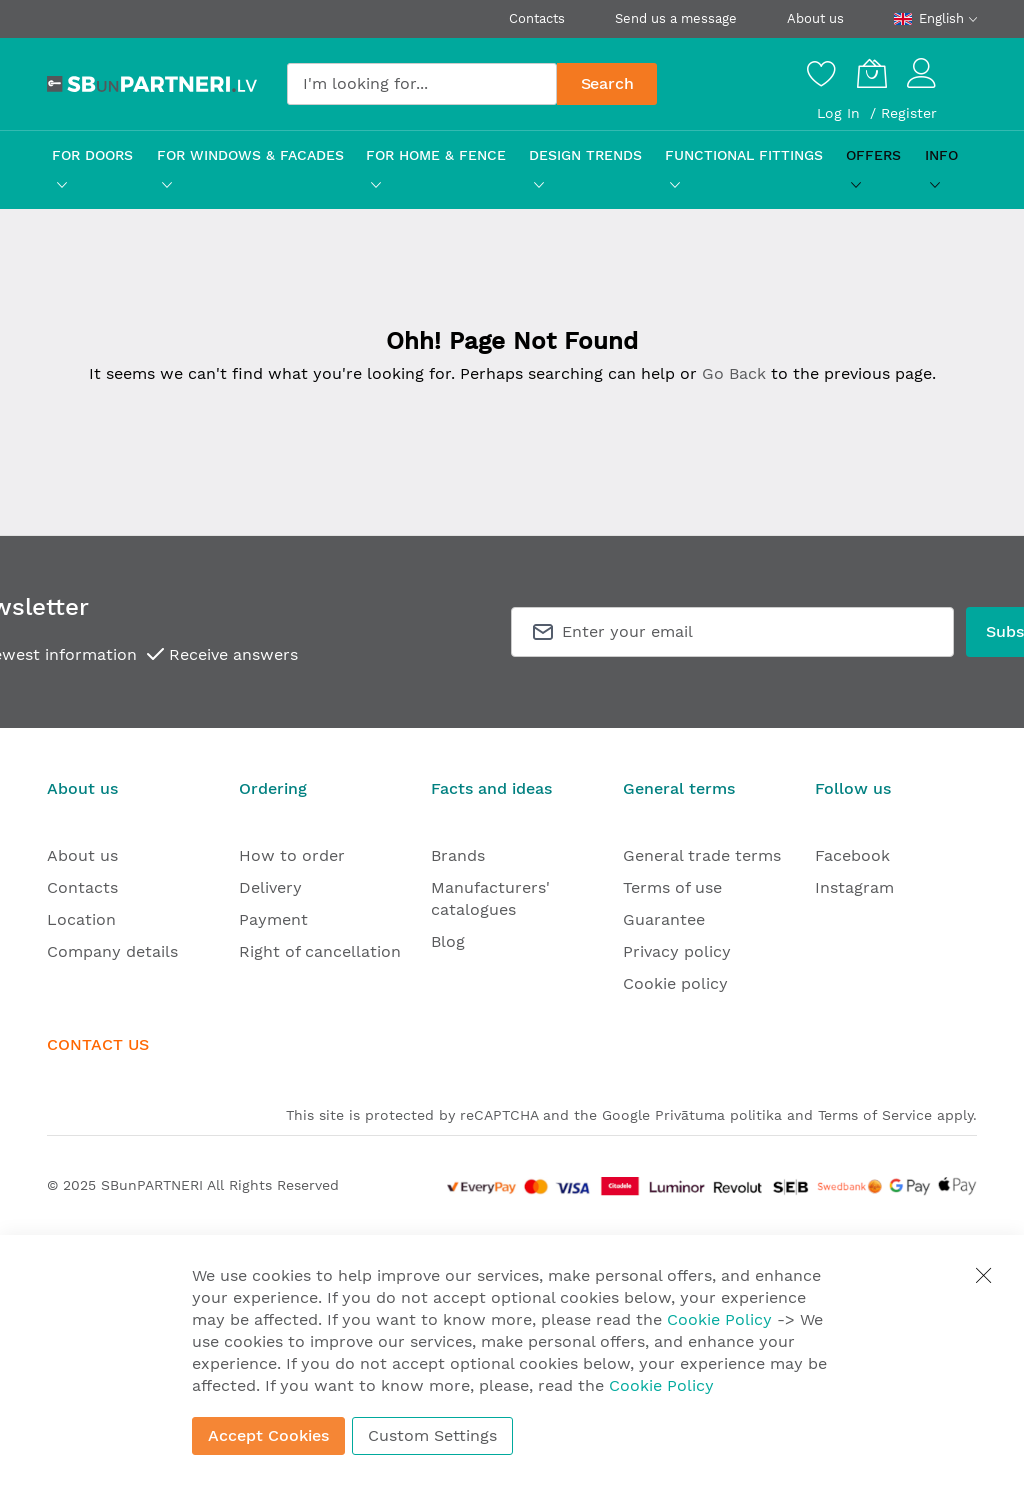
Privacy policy (677, 951)
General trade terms (702, 855)
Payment (273, 919)
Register (909, 113)
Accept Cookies (268, 1435)
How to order (292, 855)
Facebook (852, 855)
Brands (458, 855)
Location (81, 919)
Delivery (270, 887)
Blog (448, 941)
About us (815, 18)
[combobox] (422, 84)
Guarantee (664, 919)
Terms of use (672, 887)
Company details (112, 951)
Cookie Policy (719, 1319)
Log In (841, 113)
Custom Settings (432, 1435)
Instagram (854, 887)
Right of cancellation (320, 951)
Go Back (734, 373)
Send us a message (676, 18)
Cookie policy (675, 983)
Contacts (537, 18)
